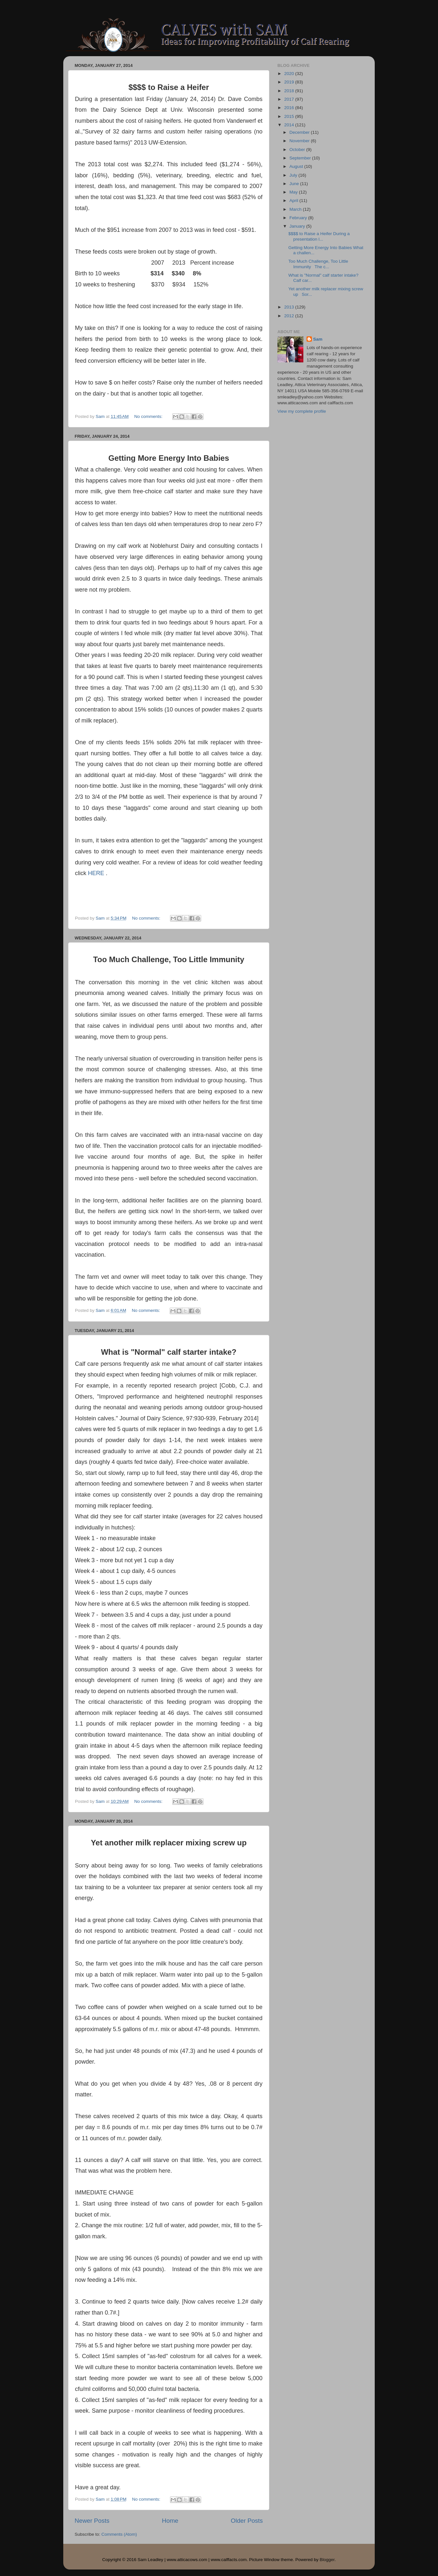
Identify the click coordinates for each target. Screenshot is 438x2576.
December (300, 132)
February (298, 217)
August (296, 166)
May (294, 192)
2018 (289, 90)
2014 (289, 124)
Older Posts (247, 2520)
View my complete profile (301, 411)
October (297, 149)
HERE (96, 873)
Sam (317, 339)
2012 (289, 315)
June (294, 183)
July (293, 175)
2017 (289, 99)
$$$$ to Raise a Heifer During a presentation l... (319, 236)
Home (170, 2520)
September (300, 158)
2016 (289, 107)
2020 (289, 73)
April (294, 200)
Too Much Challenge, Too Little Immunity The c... (318, 264)
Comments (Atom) (119, 2534)
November (300, 140)
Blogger (327, 2559)
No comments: (149, 416)
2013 (289, 307)
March (296, 209)
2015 (289, 116)
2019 (289, 82)
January (297, 226)
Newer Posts (92, 2520)
